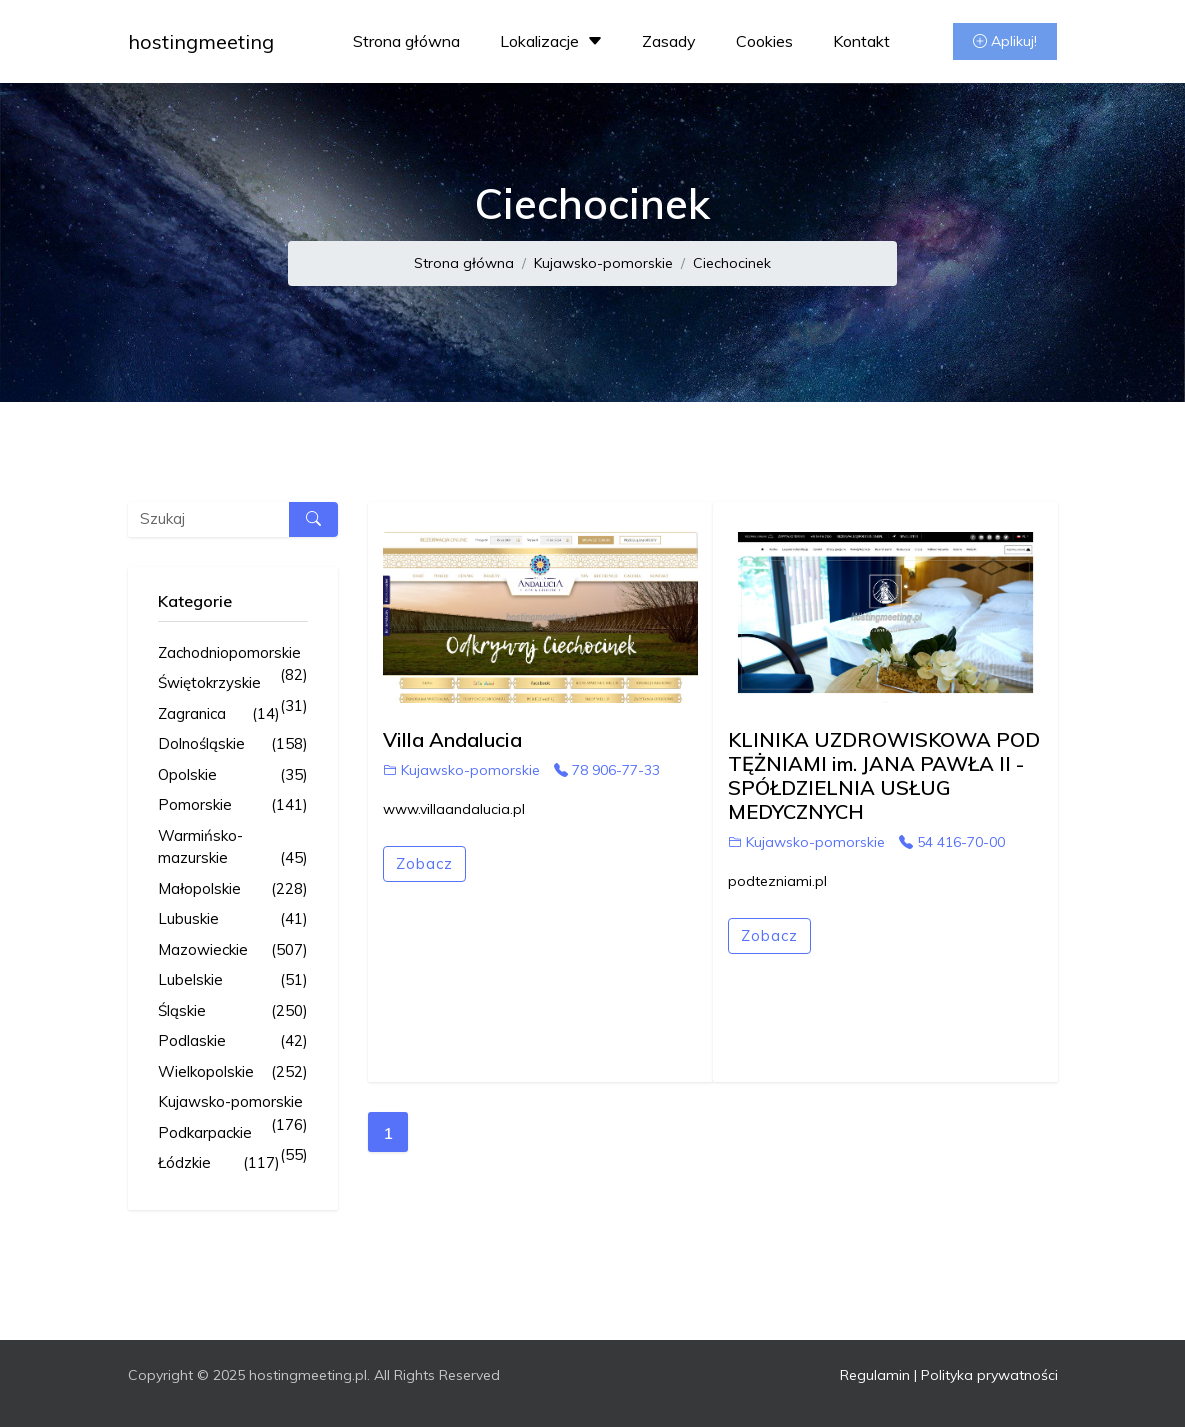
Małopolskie (233, 889)
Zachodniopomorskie (233, 654)
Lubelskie (233, 980)
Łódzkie (219, 1163)
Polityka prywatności (989, 1375)
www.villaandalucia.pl (454, 809)
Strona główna (406, 41)
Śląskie (233, 1011)
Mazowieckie (233, 950)
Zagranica (219, 714)
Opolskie (233, 775)
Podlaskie (233, 1041)
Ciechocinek (732, 263)
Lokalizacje (553, 41)
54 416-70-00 (952, 842)
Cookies (764, 41)
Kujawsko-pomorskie (603, 263)
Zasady (669, 41)
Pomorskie (233, 805)
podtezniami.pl (777, 881)
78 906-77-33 (607, 770)
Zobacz (424, 863)
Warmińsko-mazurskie (233, 848)
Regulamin (875, 1375)
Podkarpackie (233, 1134)
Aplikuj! (1005, 41)
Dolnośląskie (233, 744)
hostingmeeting (201, 41)
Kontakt (861, 41)
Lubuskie (233, 919)
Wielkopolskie (233, 1072)
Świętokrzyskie (233, 684)
